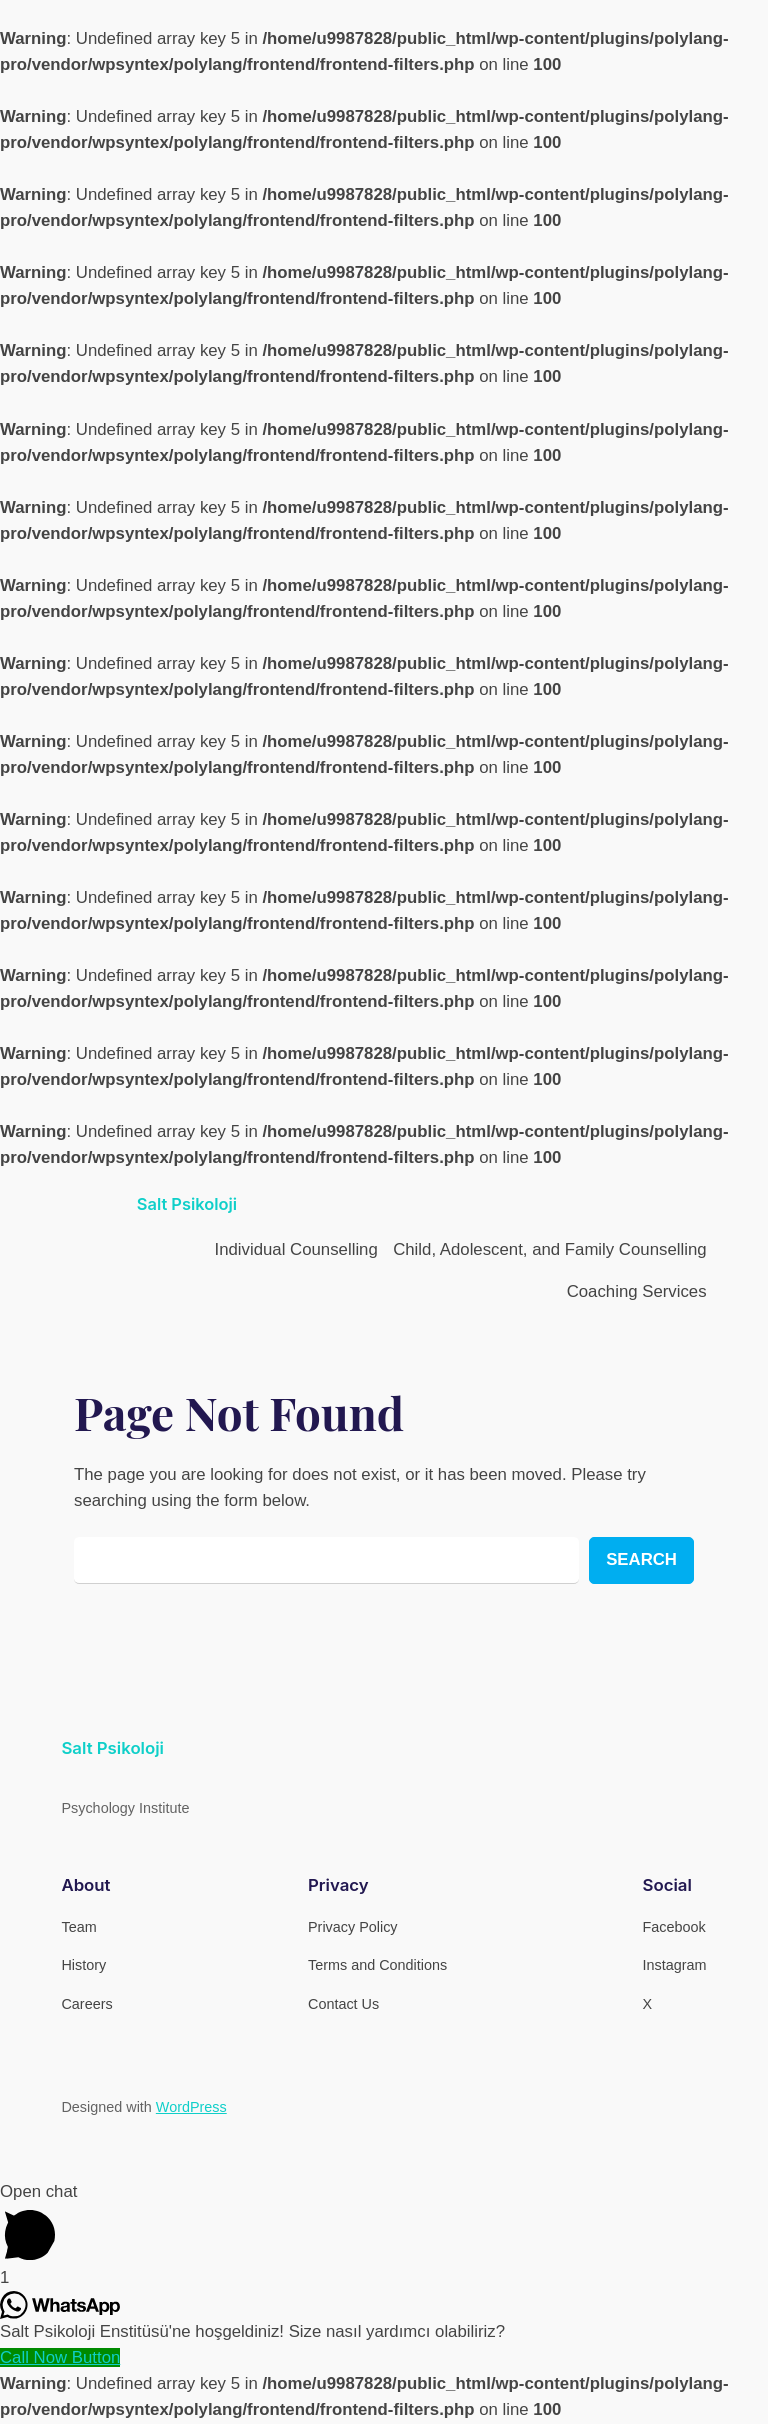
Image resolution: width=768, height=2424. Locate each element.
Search (641, 1559)
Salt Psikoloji (187, 1204)
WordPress (191, 2107)
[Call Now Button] (60, 2357)
